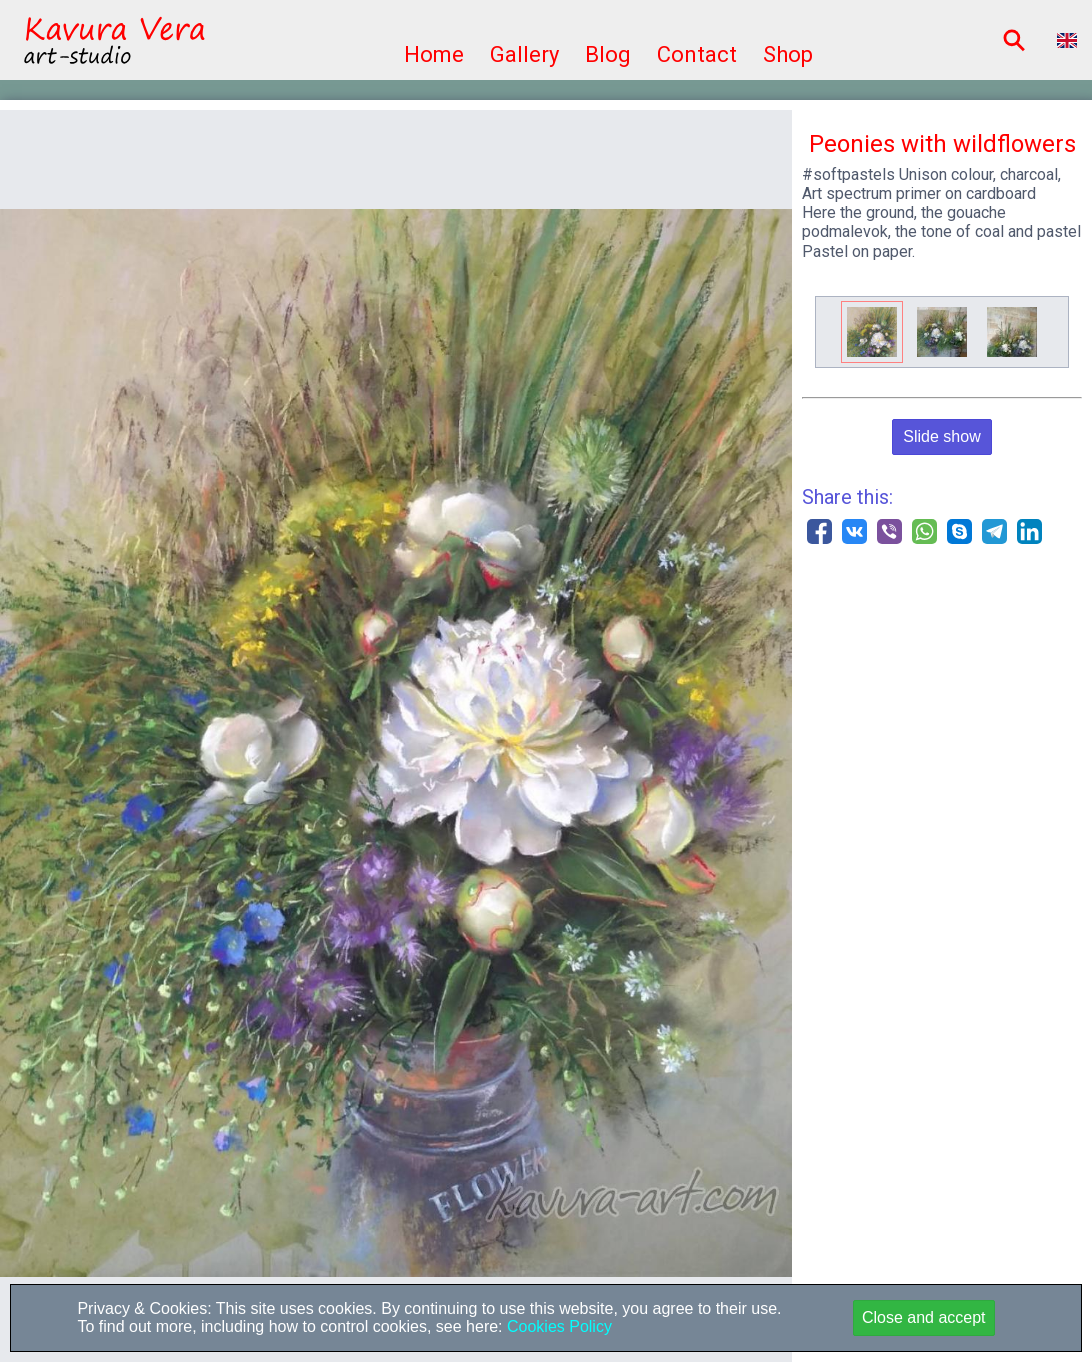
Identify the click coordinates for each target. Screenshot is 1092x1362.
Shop (788, 54)
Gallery (524, 54)
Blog (608, 54)
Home (434, 54)
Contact (697, 54)
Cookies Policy (557, 1326)
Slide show (941, 436)
